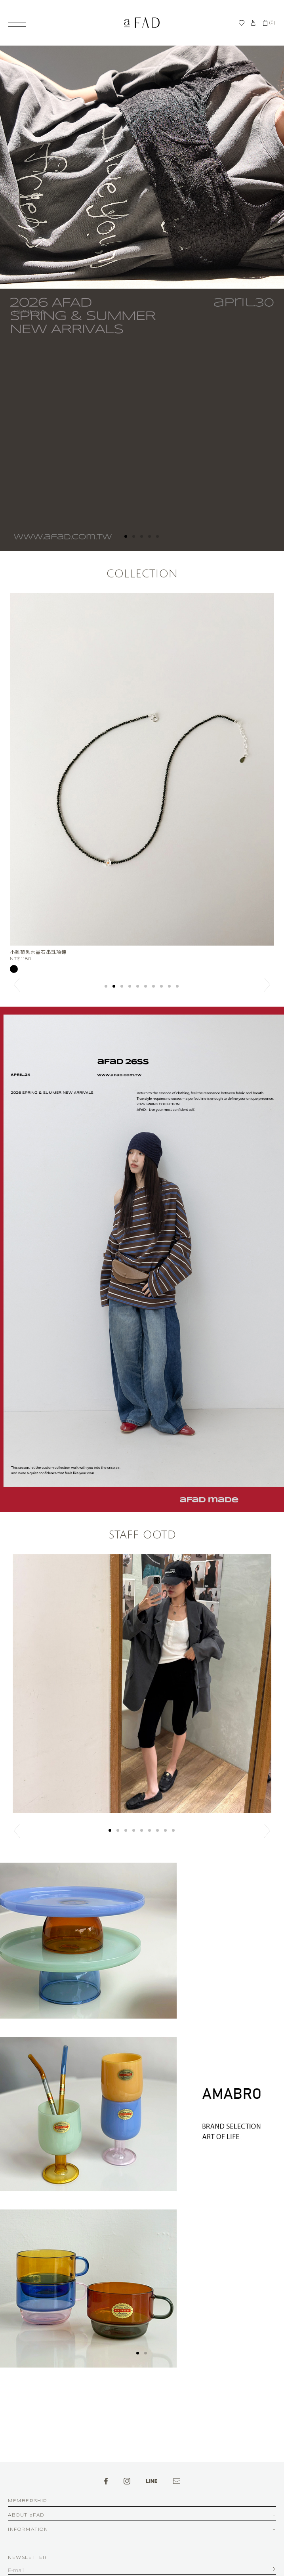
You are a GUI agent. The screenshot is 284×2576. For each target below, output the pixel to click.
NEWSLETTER (27, 2557)
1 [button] (126, 537)
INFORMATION (28, 2529)
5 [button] (158, 537)
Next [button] (267, 985)
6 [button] (146, 987)
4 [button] (150, 537)
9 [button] (170, 987)
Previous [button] (17, 985)
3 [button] (142, 537)
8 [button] (162, 987)
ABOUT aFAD (26, 2515)
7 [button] (154, 987)
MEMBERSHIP (28, 2500)
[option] (142, 298)
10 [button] (178, 987)
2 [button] (134, 537)
